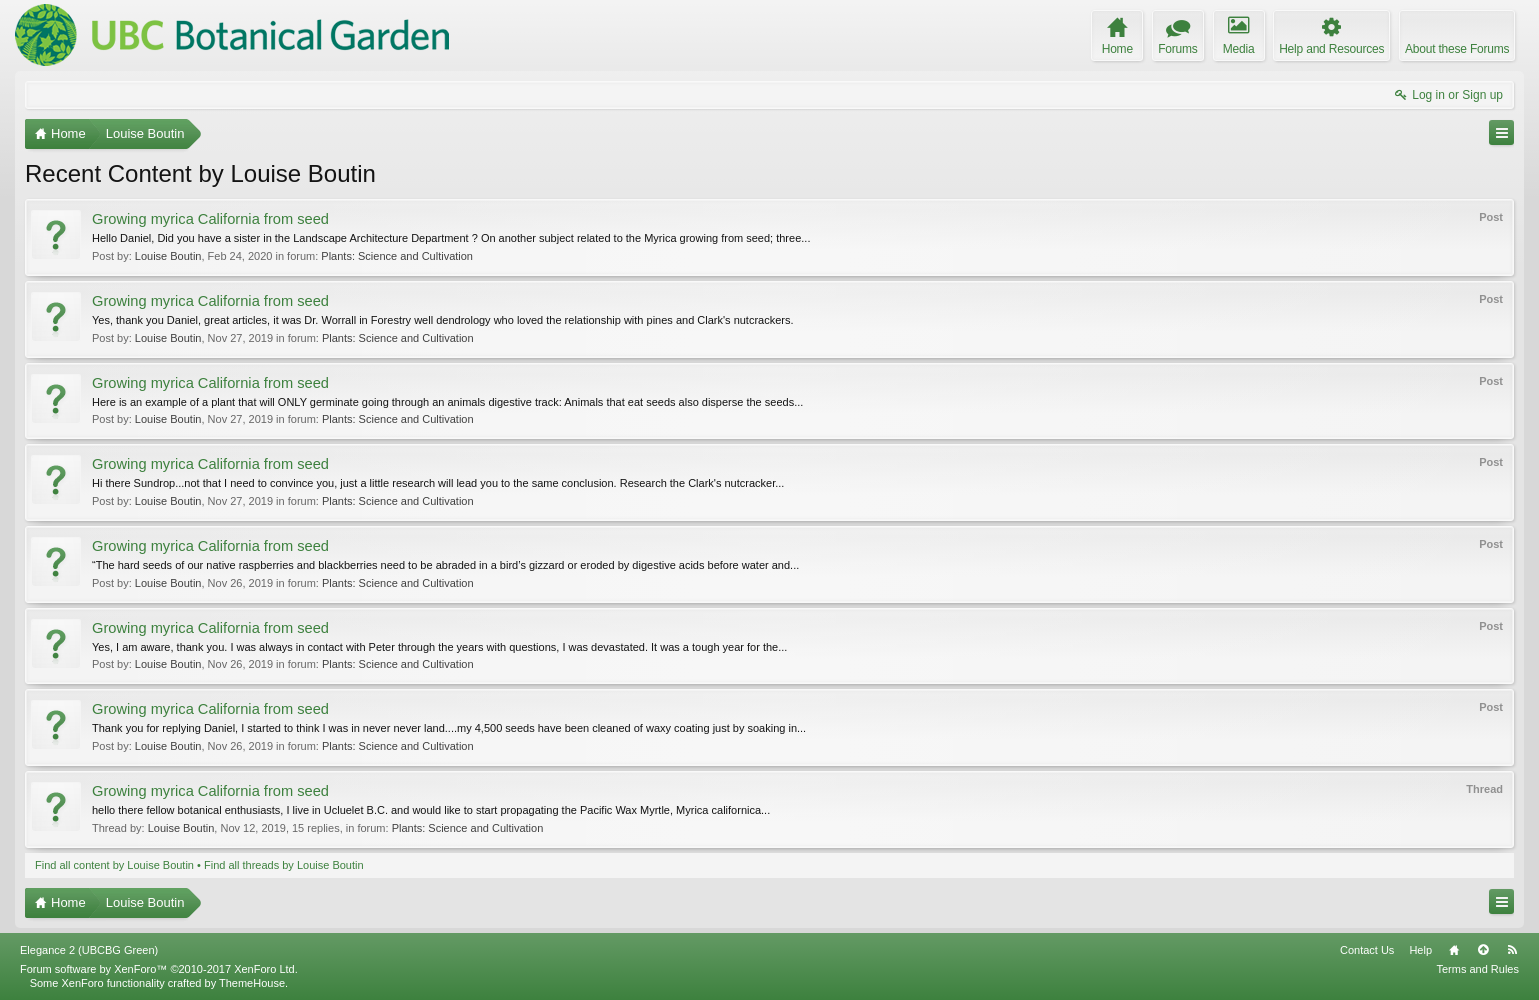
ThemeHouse (252, 983)
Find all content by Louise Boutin (114, 865)
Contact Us (1367, 950)
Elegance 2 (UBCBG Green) (89, 950)
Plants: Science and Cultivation (397, 256)
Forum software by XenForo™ (159, 969)
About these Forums (1457, 49)
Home (1454, 950)
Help (1420, 950)
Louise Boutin (168, 256)
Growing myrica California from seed (210, 219)
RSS (1512, 950)
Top (1483, 950)
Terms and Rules (1477, 969)
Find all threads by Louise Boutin (284, 865)
